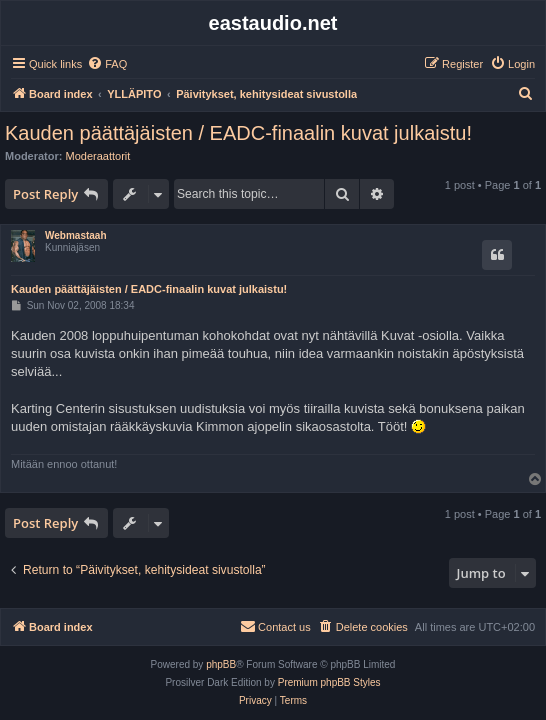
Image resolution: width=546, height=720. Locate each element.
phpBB (221, 664)
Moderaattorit (98, 156)
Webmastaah (76, 235)
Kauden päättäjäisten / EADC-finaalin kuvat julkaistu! (238, 133)
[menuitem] (107, 64)
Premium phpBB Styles (329, 682)
